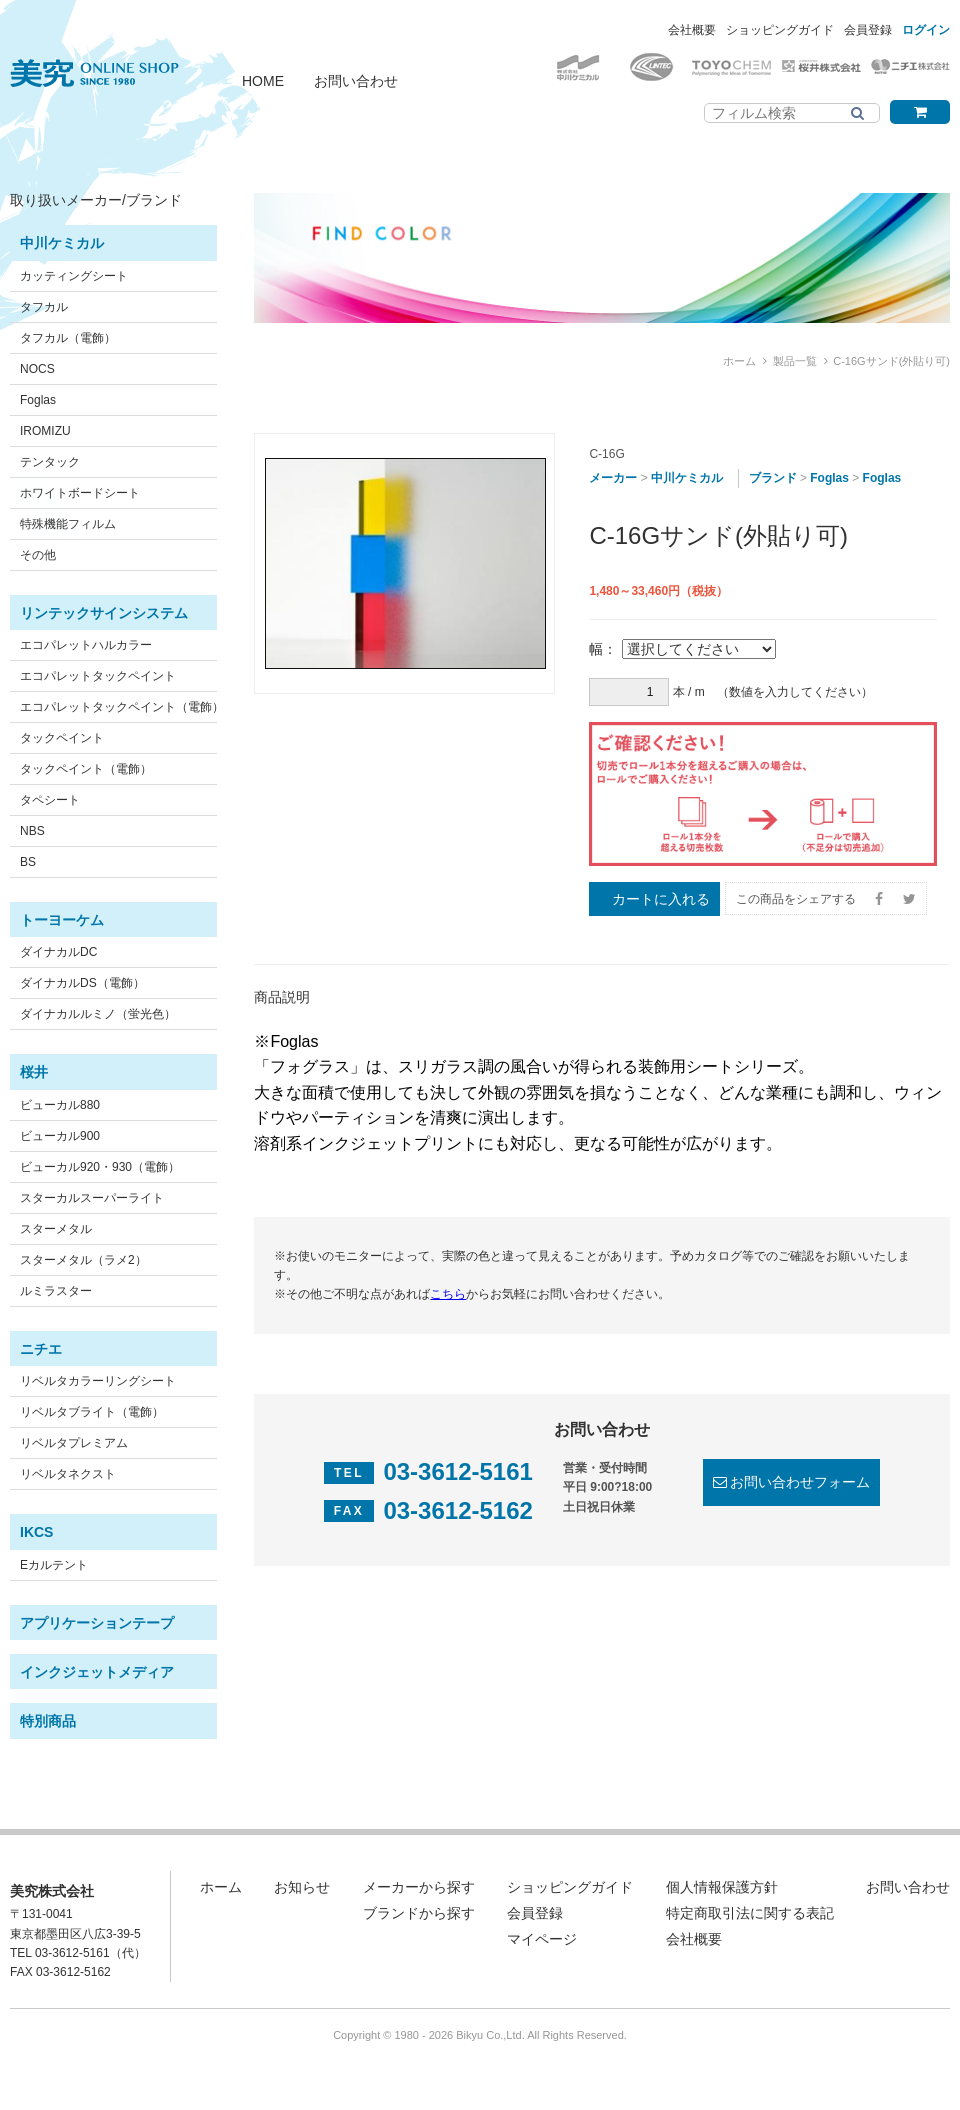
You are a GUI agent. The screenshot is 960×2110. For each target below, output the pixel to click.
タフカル (44, 307)
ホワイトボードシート (80, 493)
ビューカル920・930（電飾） (100, 1167)
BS (28, 862)
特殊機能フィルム (68, 524)
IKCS (36, 1532)
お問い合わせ (356, 81)
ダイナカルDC (58, 952)
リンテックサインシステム (104, 613)
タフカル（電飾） (68, 338)
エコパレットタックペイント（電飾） (122, 707)
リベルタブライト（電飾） (92, 1412)
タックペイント (62, 738)
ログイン (926, 30)
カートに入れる (661, 899)
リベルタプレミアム (74, 1443)
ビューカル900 (60, 1136)
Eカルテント (54, 1565)
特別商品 (48, 1721)
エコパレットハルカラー (86, 645)
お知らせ (302, 1887)
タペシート (50, 800)
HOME (263, 81)
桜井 (34, 1072)
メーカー (613, 478)
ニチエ (41, 1349)
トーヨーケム (62, 920)
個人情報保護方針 (722, 1887)
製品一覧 (795, 361)
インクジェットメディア (97, 1672)
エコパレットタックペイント (98, 676)
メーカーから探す (419, 1887)
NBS (32, 831)
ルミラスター (56, 1291)
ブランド (773, 478)
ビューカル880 (60, 1105)
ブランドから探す (419, 1913)
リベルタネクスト (68, 1474)
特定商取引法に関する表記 (750, 1913)
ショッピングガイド (780, 30)
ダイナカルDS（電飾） (82, 983)
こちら (448, 1294)
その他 (38, 555)
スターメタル (56, 1229)
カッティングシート (74, 276)
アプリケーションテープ (97, 1623)
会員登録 (868, 30)
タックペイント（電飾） (86, 769)
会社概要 (692, 30)
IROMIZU (45, 431)
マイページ (542, 1939)
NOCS (37, 369)
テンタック (50, 462)
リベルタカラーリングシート (98, 1381)
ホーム (739, 361)
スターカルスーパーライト (92, 1198)
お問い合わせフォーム (800, 1482)
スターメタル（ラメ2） (83, 1260)
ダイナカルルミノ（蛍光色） (98, 1014)
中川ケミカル (62, 243)
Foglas (38, 400)
